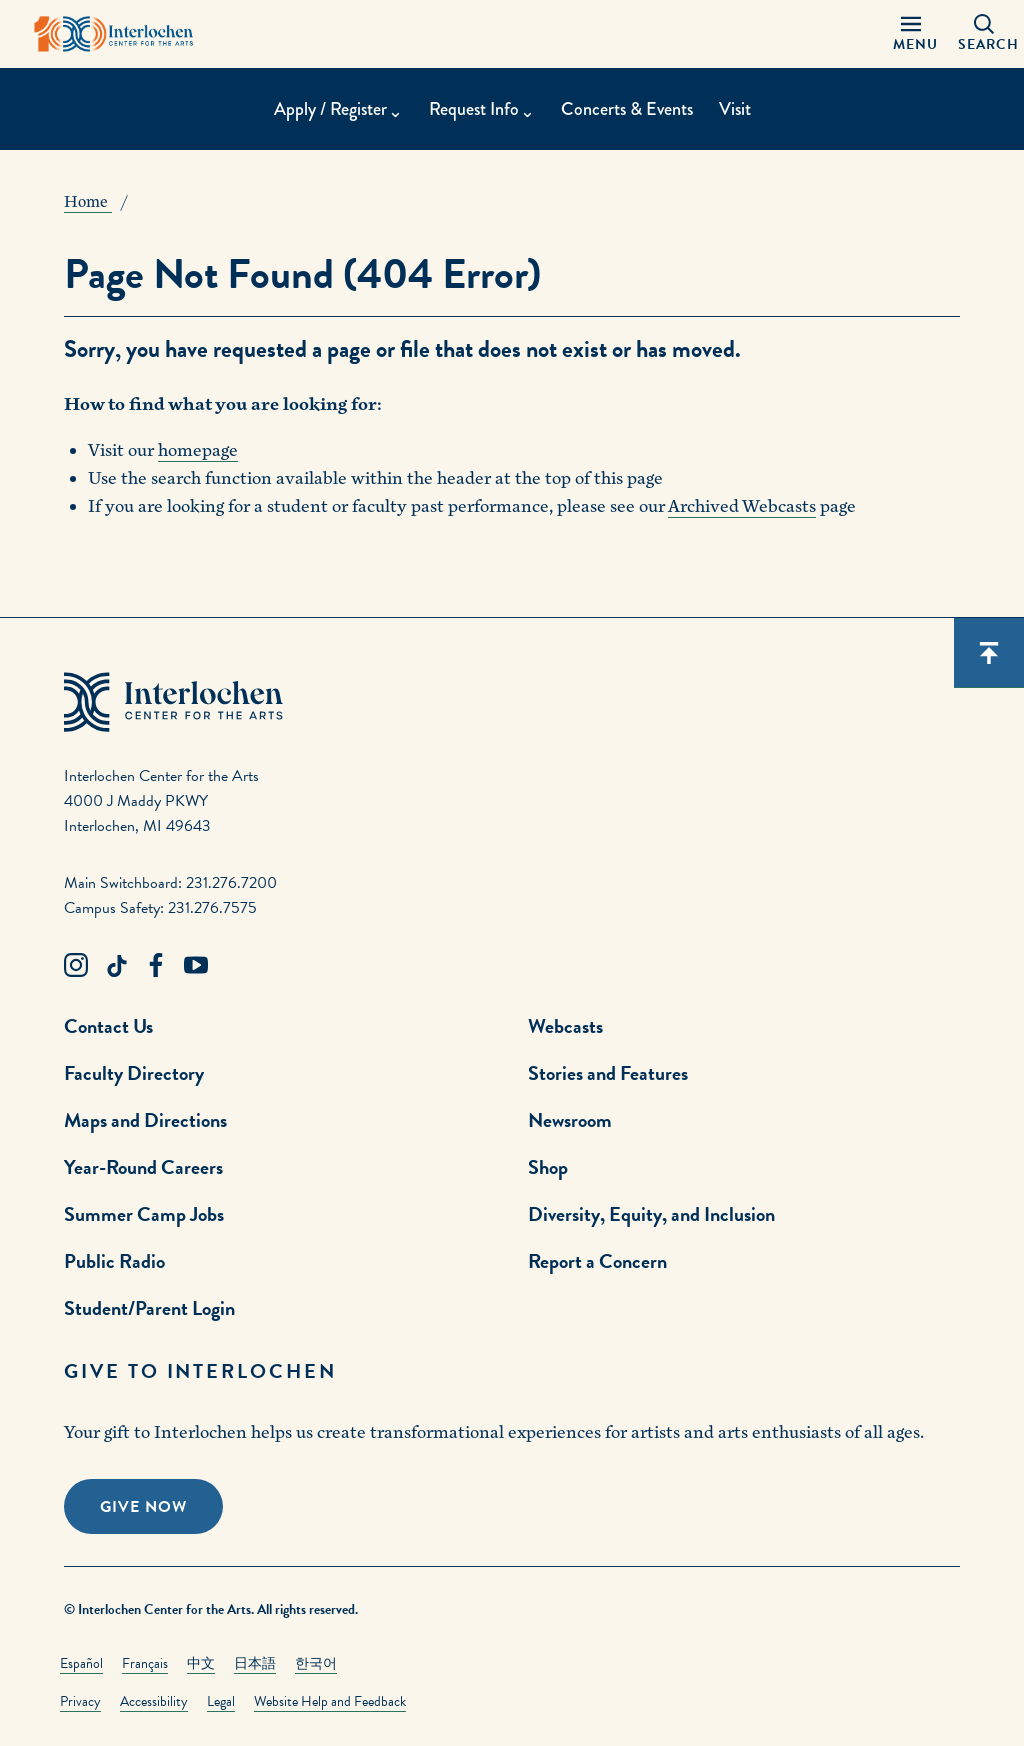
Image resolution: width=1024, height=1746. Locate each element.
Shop (548, 1167)
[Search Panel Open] (984, 34)
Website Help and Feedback (330, 1701)
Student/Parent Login (149, 1308)
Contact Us (108, 1026)
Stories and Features (608, 1073)
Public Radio (114, 1261)
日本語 (255, 1663)
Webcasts (565, 1026)
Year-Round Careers (143, 1167)
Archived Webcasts (742, 506)
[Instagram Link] (76, 966)
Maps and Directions (145, 1120)
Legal (221, 1701)
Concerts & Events (627, 109)
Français (145, 1663)
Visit (735, 109)
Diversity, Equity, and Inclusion (651, 1214)
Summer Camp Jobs (144, 1214)
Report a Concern (597, 1261)
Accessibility (154, 1701)
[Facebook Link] (156, 966)
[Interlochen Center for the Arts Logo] (114, 34)
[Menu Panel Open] (911, 34)
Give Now (143, 1507)
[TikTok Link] (116, 966)
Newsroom (570, 1120)
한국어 (316, 1663)
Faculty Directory (134, 1073)
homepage (198, 450)
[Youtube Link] (196, 966)
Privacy (80, 1701)
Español (81, 1663)
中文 (201, 1663)
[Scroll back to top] (989, 653)
